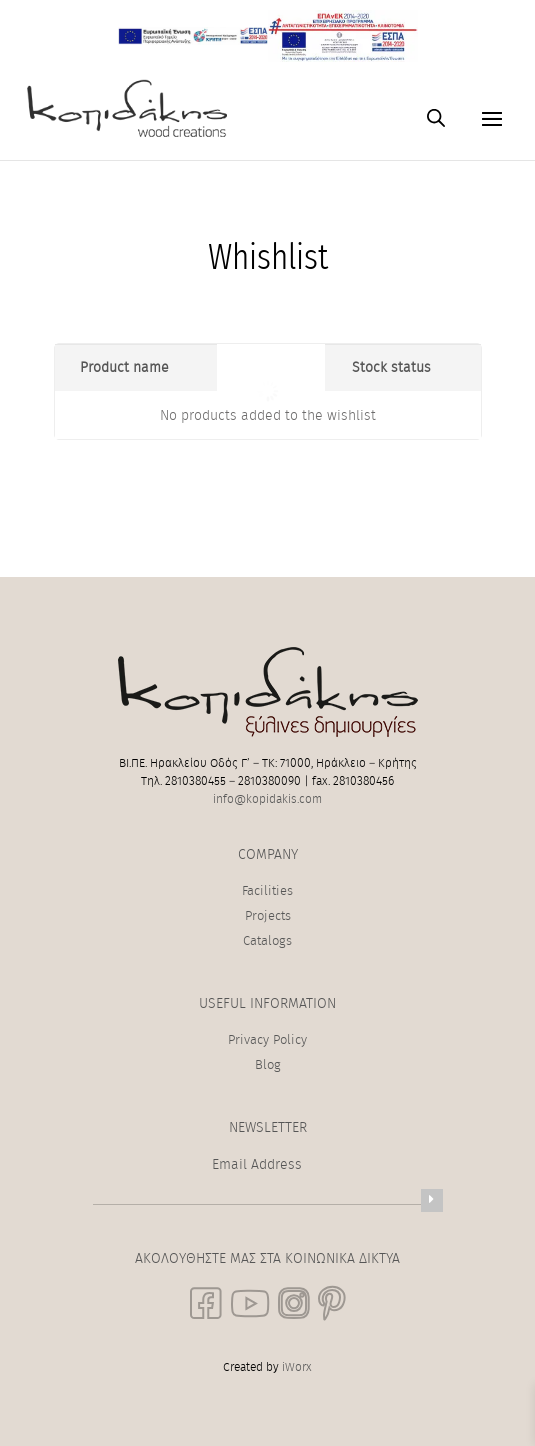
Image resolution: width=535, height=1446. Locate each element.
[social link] (206, 1303)
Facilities (267, 891)
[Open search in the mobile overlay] (436, 118)
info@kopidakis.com (267, 799)
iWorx (297, 1367)
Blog (268, 1065)
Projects (268, 916)
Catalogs (267, 941)
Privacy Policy (267, 1040)
